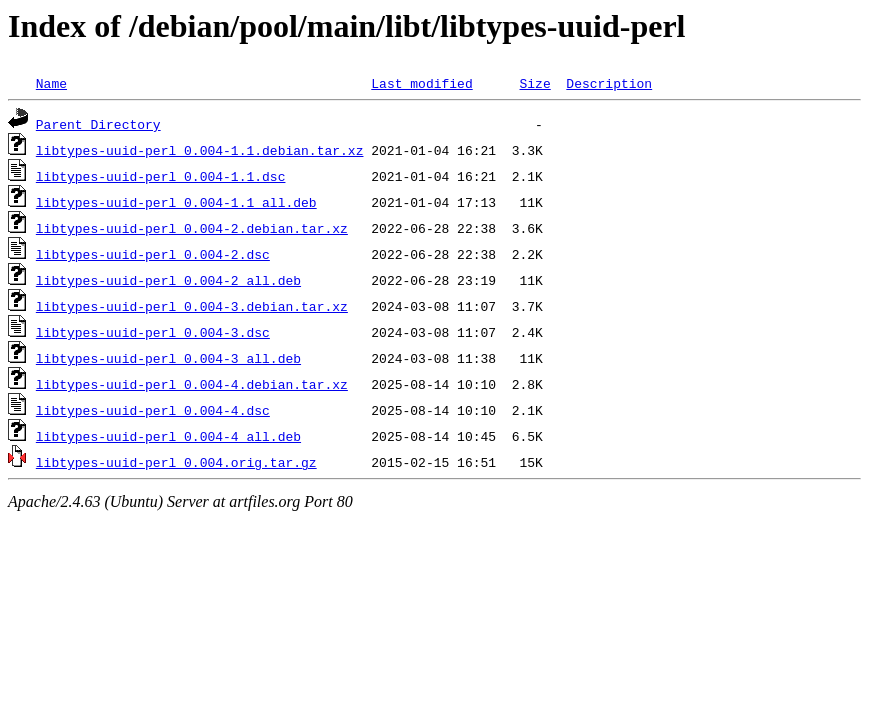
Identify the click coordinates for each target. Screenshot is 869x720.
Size (534, 83)
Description (609, 83)
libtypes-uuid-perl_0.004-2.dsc (153, 254)
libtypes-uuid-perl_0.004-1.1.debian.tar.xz (200, 150)
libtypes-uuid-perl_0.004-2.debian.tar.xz (192, 228)
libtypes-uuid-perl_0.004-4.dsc (153, 410)
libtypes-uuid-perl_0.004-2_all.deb (168, 280)
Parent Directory (98, 124)
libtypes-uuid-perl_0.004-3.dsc (153, 332)
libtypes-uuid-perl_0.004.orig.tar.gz (176, 462)
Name (51, 83)
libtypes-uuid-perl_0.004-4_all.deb (168, 436)
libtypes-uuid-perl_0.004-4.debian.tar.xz (192, 384)
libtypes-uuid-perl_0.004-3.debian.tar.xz (192, 306)
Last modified (421, 83)
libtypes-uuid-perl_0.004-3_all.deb (168, 358)
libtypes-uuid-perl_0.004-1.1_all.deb (176, 202)
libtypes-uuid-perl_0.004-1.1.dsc (161, 176)
